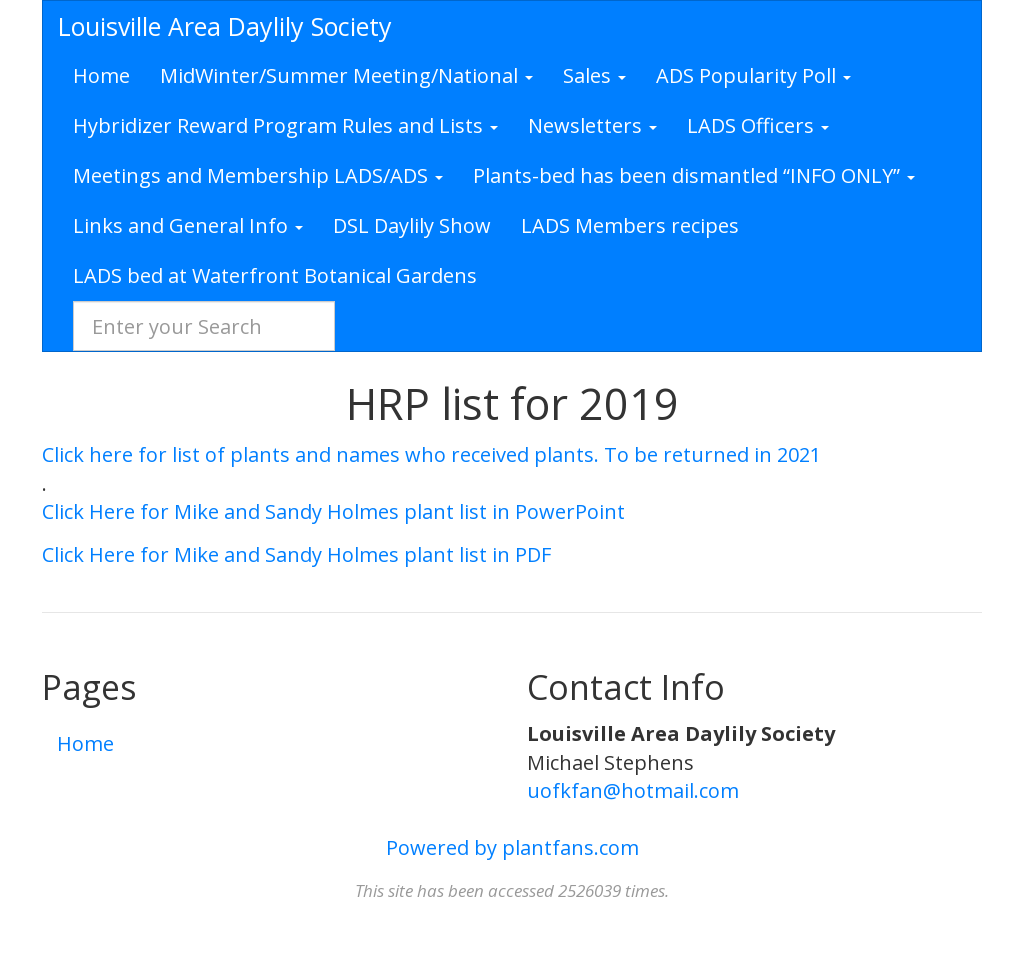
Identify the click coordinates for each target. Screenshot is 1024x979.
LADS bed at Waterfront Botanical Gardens (275, 275)
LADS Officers (758, 125)
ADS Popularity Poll (753, 75)
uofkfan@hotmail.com (633, 790)
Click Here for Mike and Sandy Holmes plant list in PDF (296, 554)
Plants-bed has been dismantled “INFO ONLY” (694, 175)
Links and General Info (188, 225)
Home (101, 75)
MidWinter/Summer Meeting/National (346, 75)
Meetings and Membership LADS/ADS (258, 175)
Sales (594, 75)
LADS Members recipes (630, 225)
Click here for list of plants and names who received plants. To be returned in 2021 (431, 454)
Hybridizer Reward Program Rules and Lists (285, 125)
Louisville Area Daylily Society (225, 26)
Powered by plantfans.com (512, 847)
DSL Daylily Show (412, 225)
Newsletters (592, 125)
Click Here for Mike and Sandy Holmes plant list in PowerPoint (333, 511)
